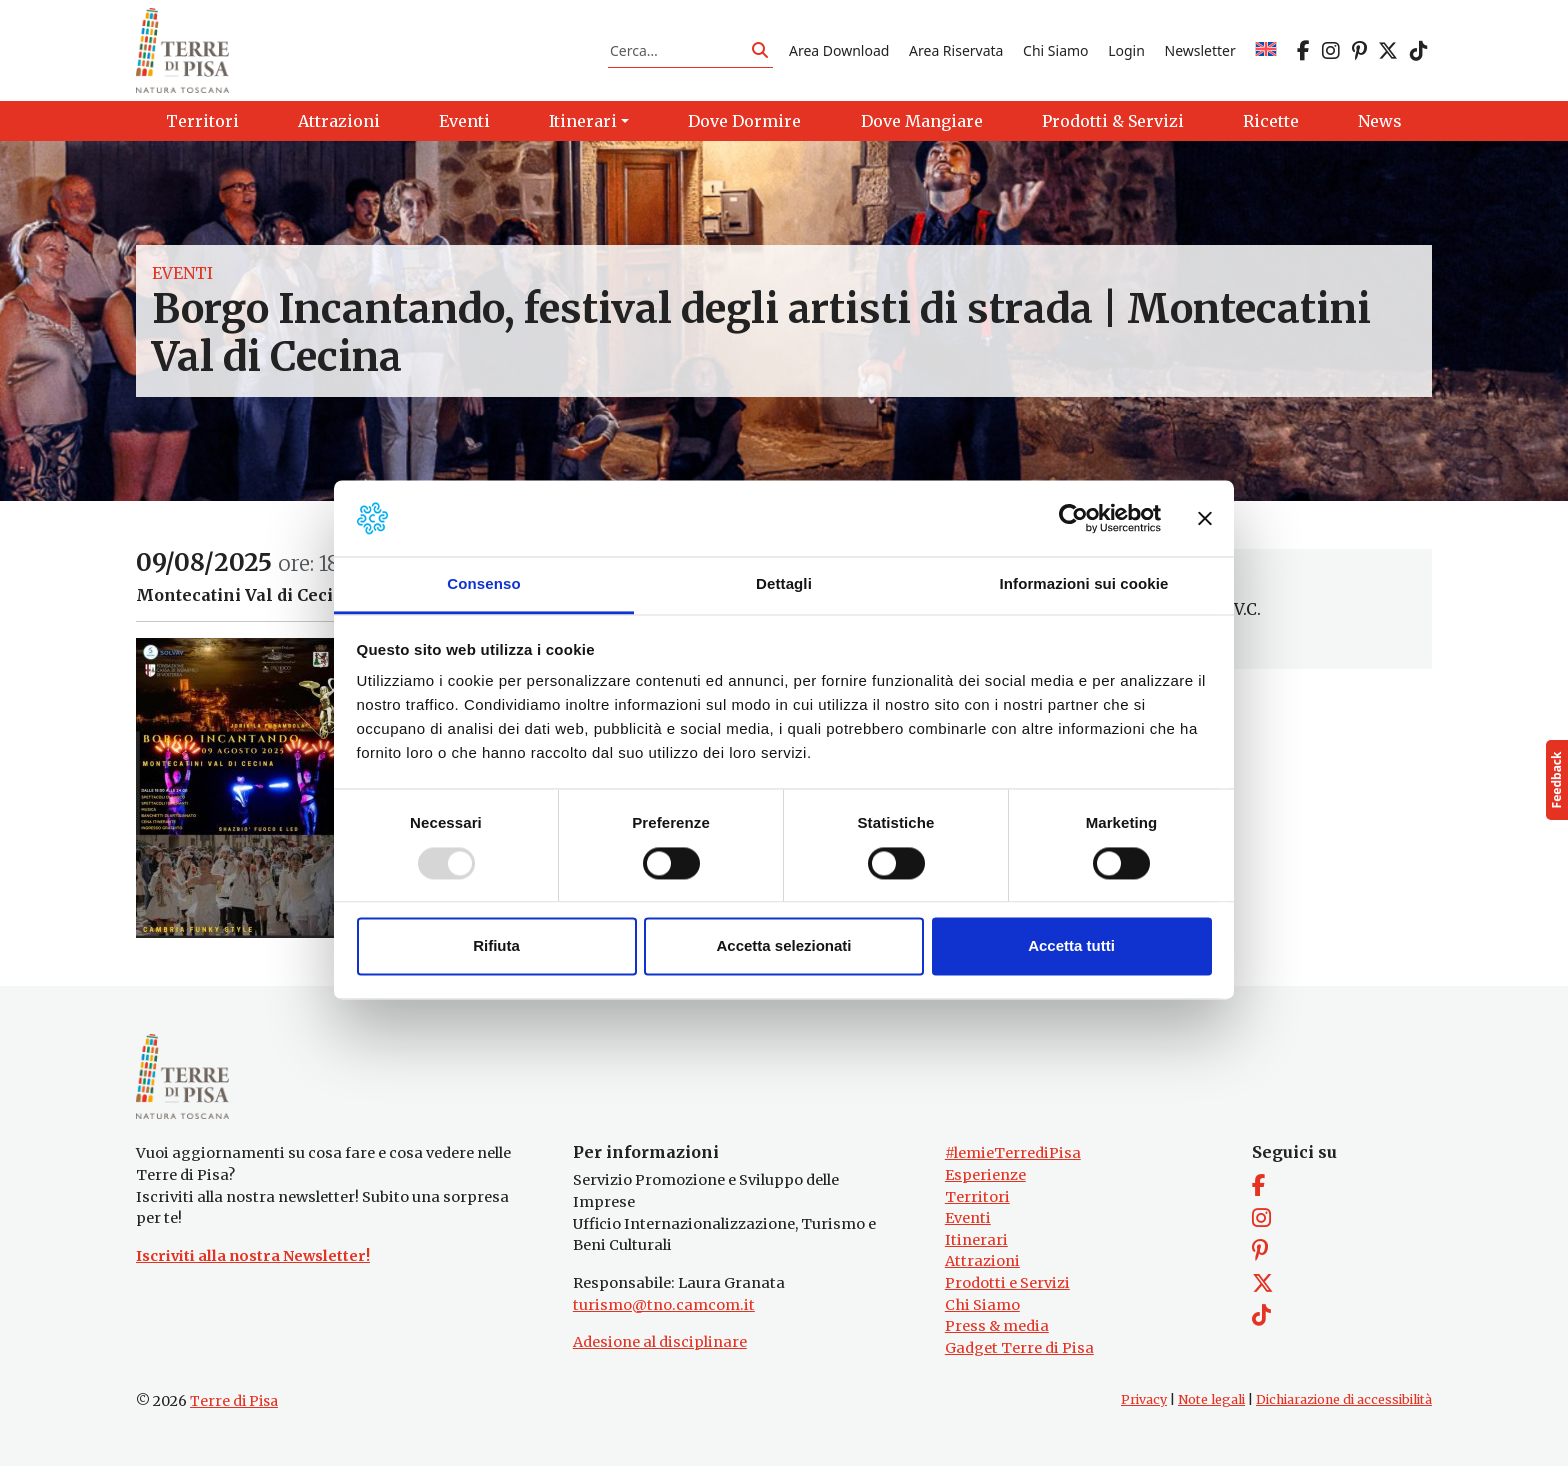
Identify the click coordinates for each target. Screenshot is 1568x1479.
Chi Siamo (1055, 53)
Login (1126, 53)
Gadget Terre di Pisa (1019, 1361)
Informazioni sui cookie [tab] (1084, 584)
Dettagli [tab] (784, 584)
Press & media (997, 1339)
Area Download (839, 53)
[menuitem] (1266, 53)
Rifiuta (496, 946)
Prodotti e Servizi (1007, 1296)
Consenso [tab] (483, 584)
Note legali (1211, 1412)
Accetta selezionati (783, 946)
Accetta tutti (1071, 946)
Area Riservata (956, 53)
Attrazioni (982, 1274)
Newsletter (1200, 53)
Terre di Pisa (234, 1414)
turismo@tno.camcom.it (664, 1317)
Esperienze (985, 1188)
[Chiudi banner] (1205, 518)
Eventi (182, 280)
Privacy (1144, 1412)
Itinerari (976, 1252)
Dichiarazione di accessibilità (1344, 1412)
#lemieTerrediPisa (1013, 1166)
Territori (977, 1209)
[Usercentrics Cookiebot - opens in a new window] (1073, 518)
